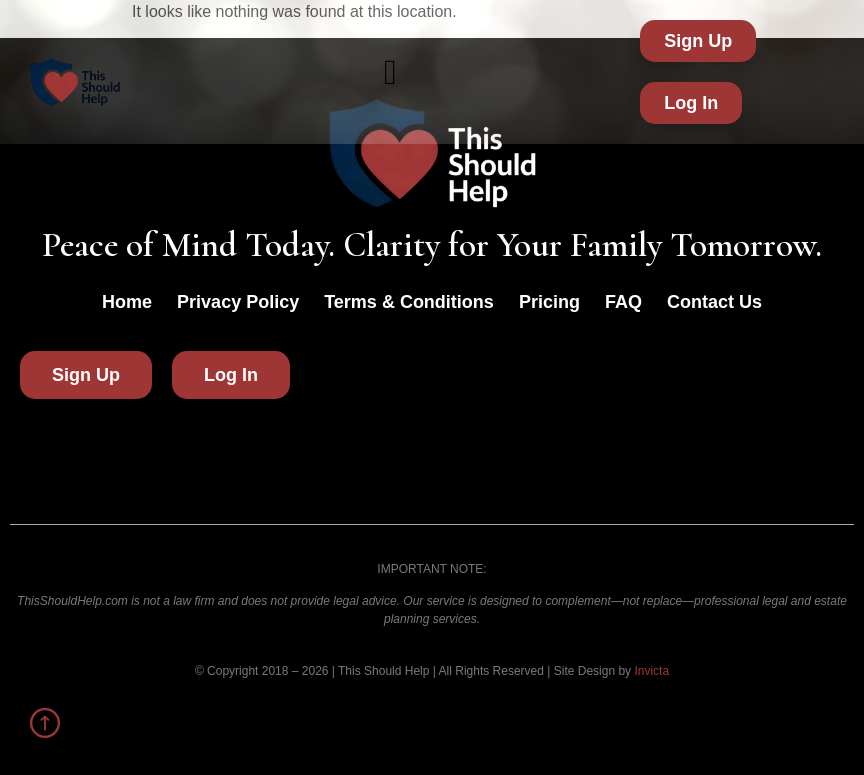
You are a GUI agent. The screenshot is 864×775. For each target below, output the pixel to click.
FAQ (623, 302)
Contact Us (714, 302)
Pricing (549, 302)
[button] (390, 72)
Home (127, 302)
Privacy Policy (238, 302)
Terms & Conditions (409, 302)
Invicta (651, 671)
